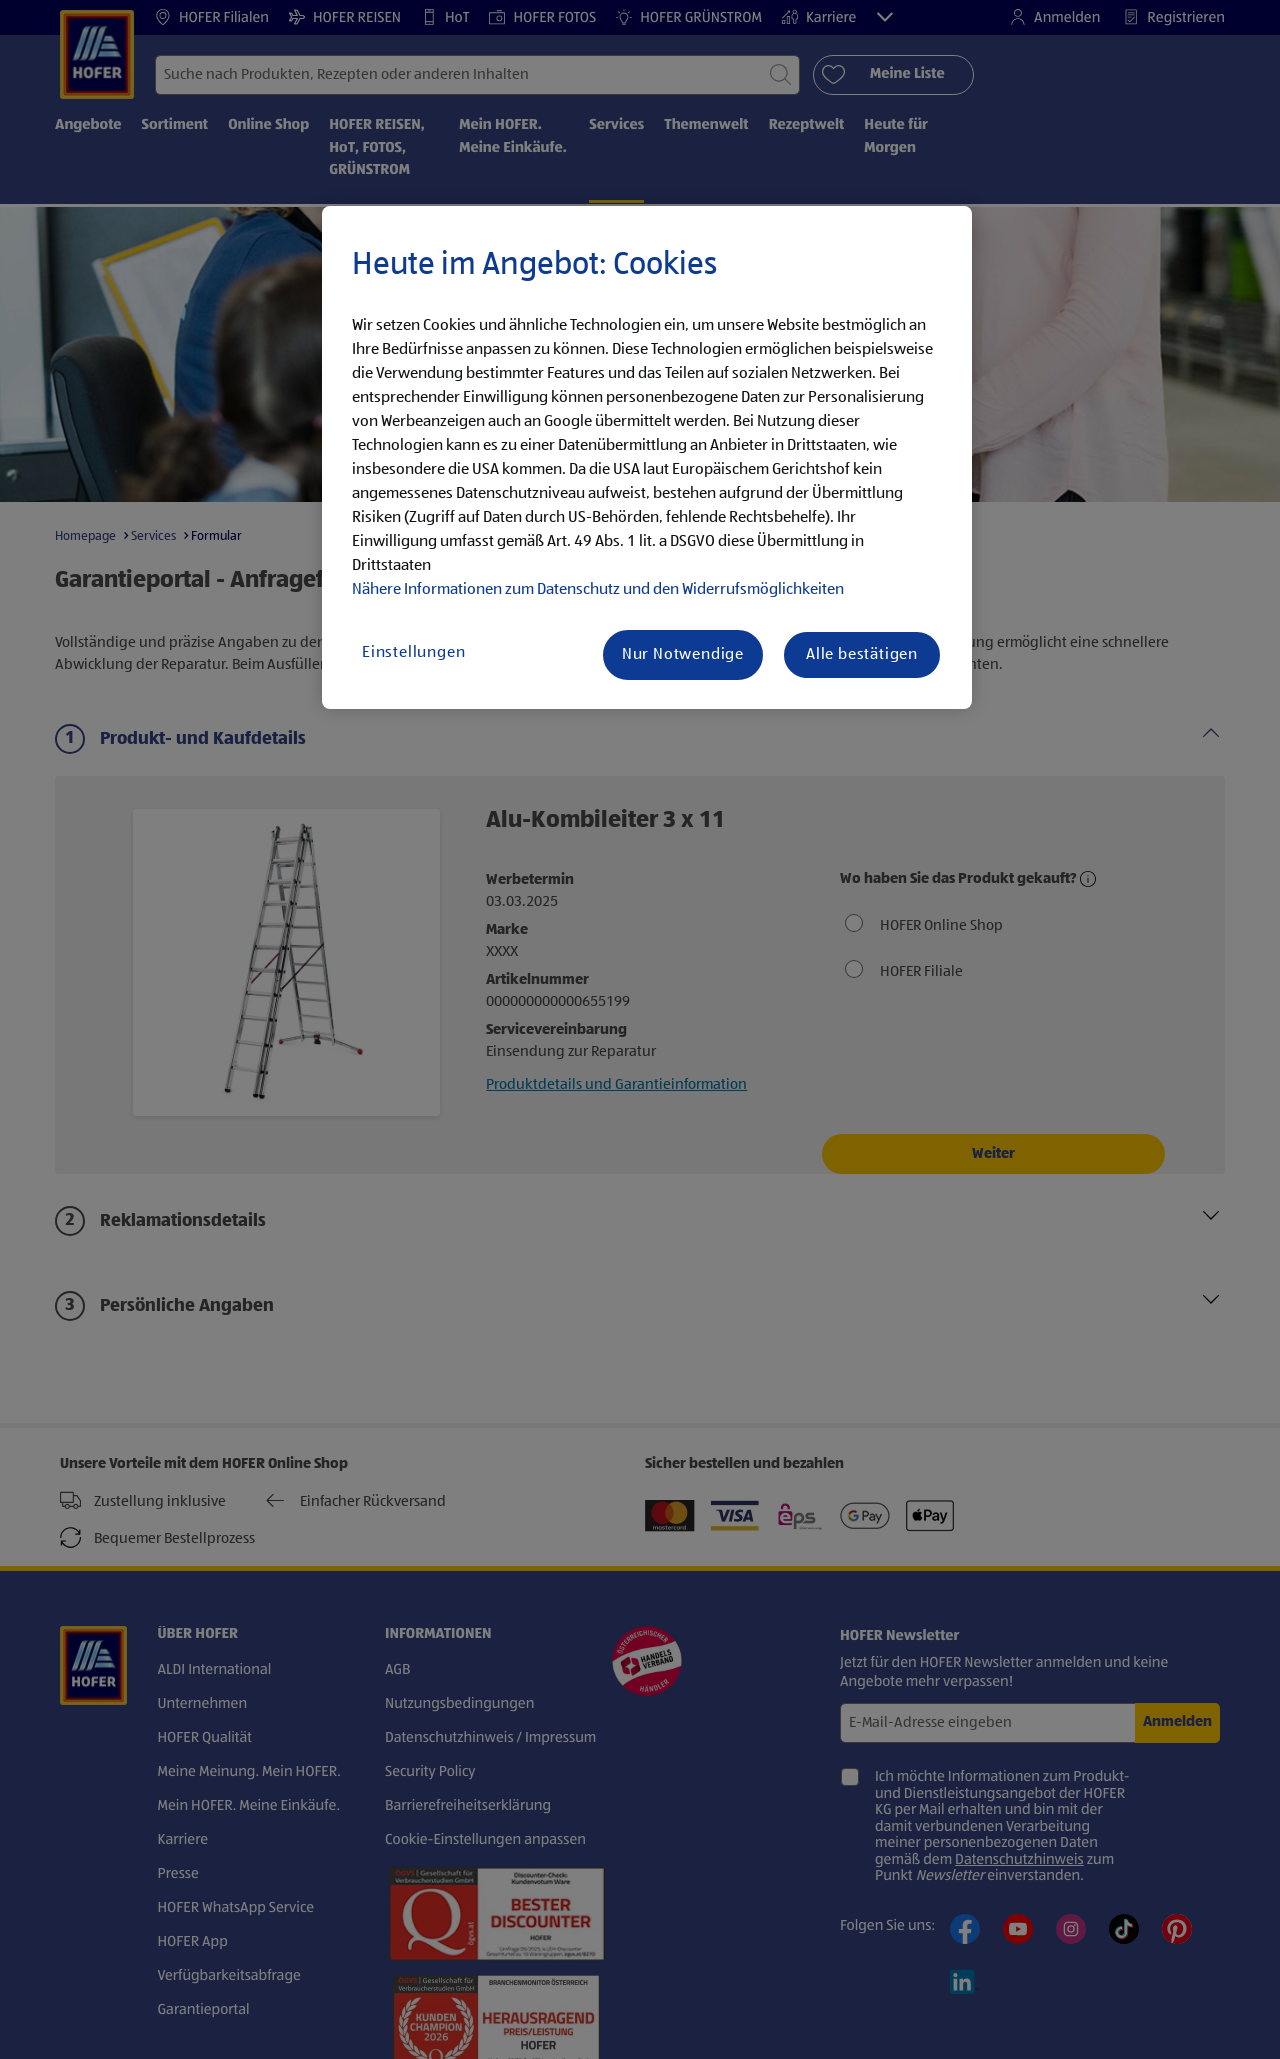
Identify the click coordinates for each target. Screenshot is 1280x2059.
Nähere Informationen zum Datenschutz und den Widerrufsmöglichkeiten (598, 590)
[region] (647, 458)
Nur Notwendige (683, 655)
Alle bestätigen (862, 655)
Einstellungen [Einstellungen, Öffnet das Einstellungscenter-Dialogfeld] (413, 653)
